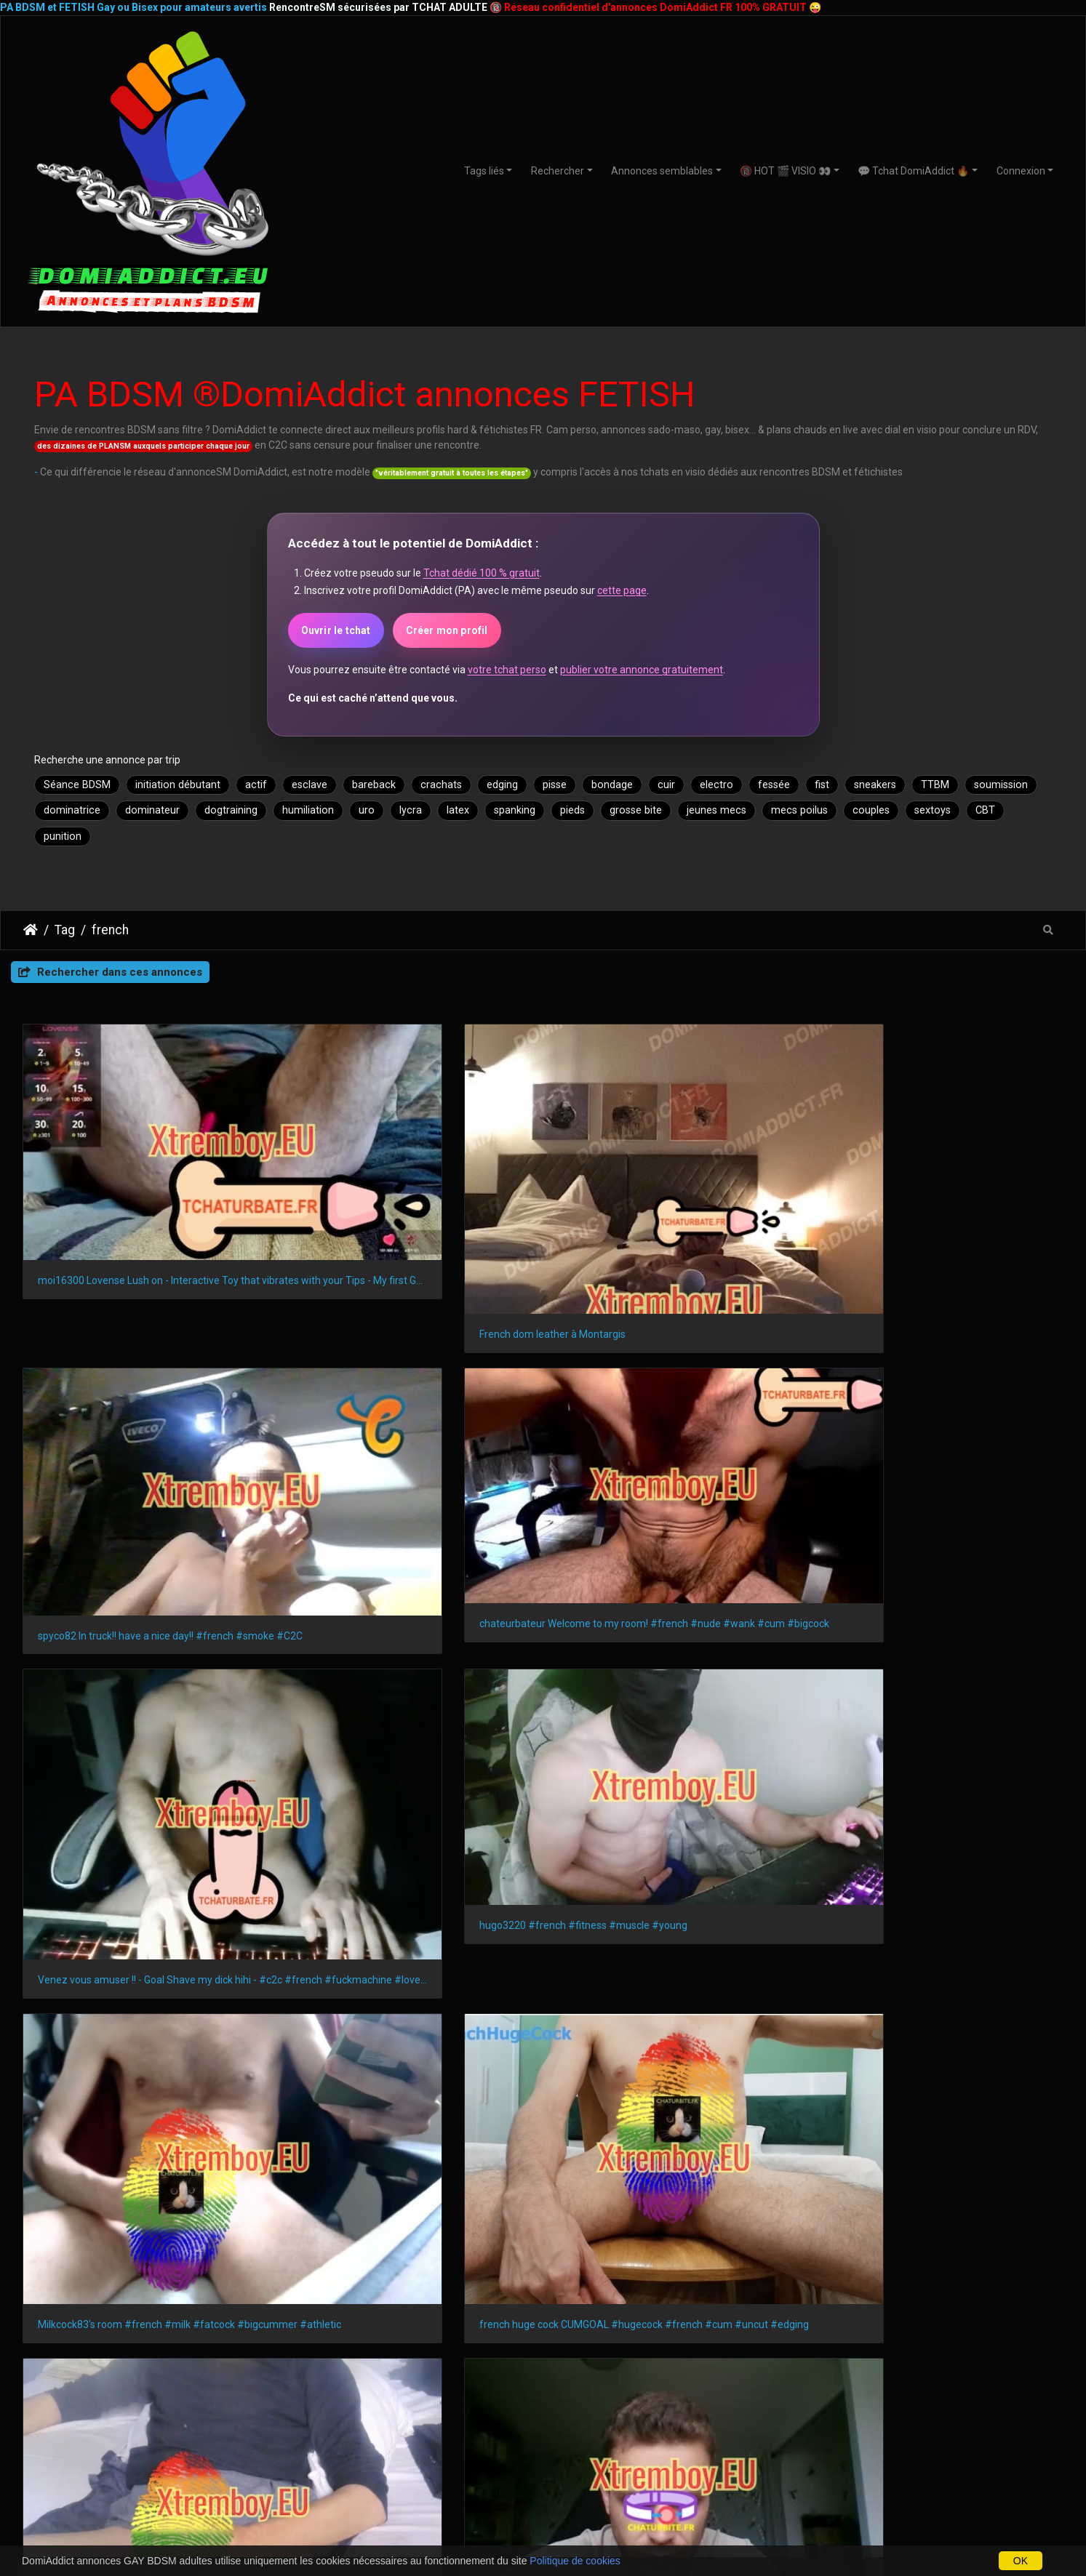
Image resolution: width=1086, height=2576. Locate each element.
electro (716, 785)
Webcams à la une (898, 2402)
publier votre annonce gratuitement (641, 669)
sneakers (875, 785)
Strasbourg (457, 2293)
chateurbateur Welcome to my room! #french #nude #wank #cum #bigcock (941, 1181)
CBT (985, 810)
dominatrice (72, 810)
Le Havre (754, 2293)
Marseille (89, 2293)
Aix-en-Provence (396, 2318)
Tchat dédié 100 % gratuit (481, 573)
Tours (631, 2318)
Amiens (752, 2318)
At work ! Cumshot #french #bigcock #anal (668, 1880)
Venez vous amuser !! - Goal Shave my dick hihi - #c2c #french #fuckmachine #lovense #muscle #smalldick (144, 1435)
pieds (572, 810)
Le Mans (312, 2318)
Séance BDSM (77, 785)
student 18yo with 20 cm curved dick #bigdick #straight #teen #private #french (676, 1657)
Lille (586, 2293)
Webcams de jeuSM (720, 2433)
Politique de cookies (575, 2561)
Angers (37, 2318)
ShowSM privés (720, 2402)
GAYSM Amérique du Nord (366, 2417)
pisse (555, 785)
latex (458, 810)
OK (1020, 2561)
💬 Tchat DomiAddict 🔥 (913, 171)
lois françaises (64, 2099)
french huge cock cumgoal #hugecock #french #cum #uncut (144, 1880)
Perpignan (878, 2318)
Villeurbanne (162, 2318)
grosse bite (636, 810)
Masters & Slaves (898, 2433)
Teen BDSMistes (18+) (188, 2402)
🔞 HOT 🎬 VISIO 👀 (785, 171)
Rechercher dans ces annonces (110, 972)
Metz (939, 2318)
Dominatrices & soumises (898, 2417)
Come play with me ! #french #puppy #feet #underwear (409, 1879)
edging (502, 785)
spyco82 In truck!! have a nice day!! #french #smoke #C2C (676, 1188)
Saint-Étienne (830, 2293)
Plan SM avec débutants (543, 2402)
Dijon (1023, 2293)
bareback (374, 785)
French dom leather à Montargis (376, 1213)
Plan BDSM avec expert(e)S (543, 2463)
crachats (441, 785)
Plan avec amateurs (543, 2417)
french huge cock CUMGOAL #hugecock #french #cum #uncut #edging (941, 1435)
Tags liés (484, 171)
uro (367, 810)
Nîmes (93, 2318)
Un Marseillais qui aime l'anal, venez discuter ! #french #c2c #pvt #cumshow (409, 1626)
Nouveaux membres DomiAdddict (720, 2417)
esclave (309, 785)
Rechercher (557, 171)
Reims (693, 2293)
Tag (65, 930)
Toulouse (203, 2293)
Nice (260, 2293)
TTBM (935, 785)
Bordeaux (530, 2293)
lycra (410, 810)
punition (62, 836)
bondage (612, 785)
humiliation (308, 810)
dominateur (152, 810)
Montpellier (380, 2293)
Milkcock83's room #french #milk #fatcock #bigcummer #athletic (676, 1435)
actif (256, 785)
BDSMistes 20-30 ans (188, 2433)
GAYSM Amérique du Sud (365, 2478)
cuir (666, 785)
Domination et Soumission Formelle (543, 2433)
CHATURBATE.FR (609, 2534)
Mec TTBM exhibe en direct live (906, 1658)
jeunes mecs (716, 810)
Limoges (689, 2318)
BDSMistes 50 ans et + (188, 2463)
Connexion (1021, 171)
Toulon (903, 2293)
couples (871, 810)
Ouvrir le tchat (336, 630)
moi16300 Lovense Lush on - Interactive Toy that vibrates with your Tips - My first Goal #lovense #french (144, 1181)
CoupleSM (898, 2448)
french (110, 930)
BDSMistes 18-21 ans (188, 2417)
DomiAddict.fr (887, 2206)
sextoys (932, 810)
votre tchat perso (507, 669)
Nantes (312, 2293)
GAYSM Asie (365, 2462)
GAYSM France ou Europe (365, 2447)
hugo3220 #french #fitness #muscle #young (407, 1403)
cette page (622, 590)
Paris (32, 2293)
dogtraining (230, 810)
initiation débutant (177, 785)
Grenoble (965, 2293)
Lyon (145, 2293)
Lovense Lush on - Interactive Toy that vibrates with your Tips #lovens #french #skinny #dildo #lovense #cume (144, 1658)
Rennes (637, 2293)
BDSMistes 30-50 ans (188, 2448)
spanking (514, 810)
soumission (1001, 785)
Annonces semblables (662, 171)
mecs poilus (799, 810)
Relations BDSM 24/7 (543, 2448)
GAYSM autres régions (366, 2432)
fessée (774, 785)
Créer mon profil (447, 630)
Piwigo (751, 2007)
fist (822, 785)
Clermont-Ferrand (501, 2318)
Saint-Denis (241, 2318)
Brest (580, 2318)
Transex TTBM (898, 2463)
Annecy (812, 2318)
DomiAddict (30, 929)
